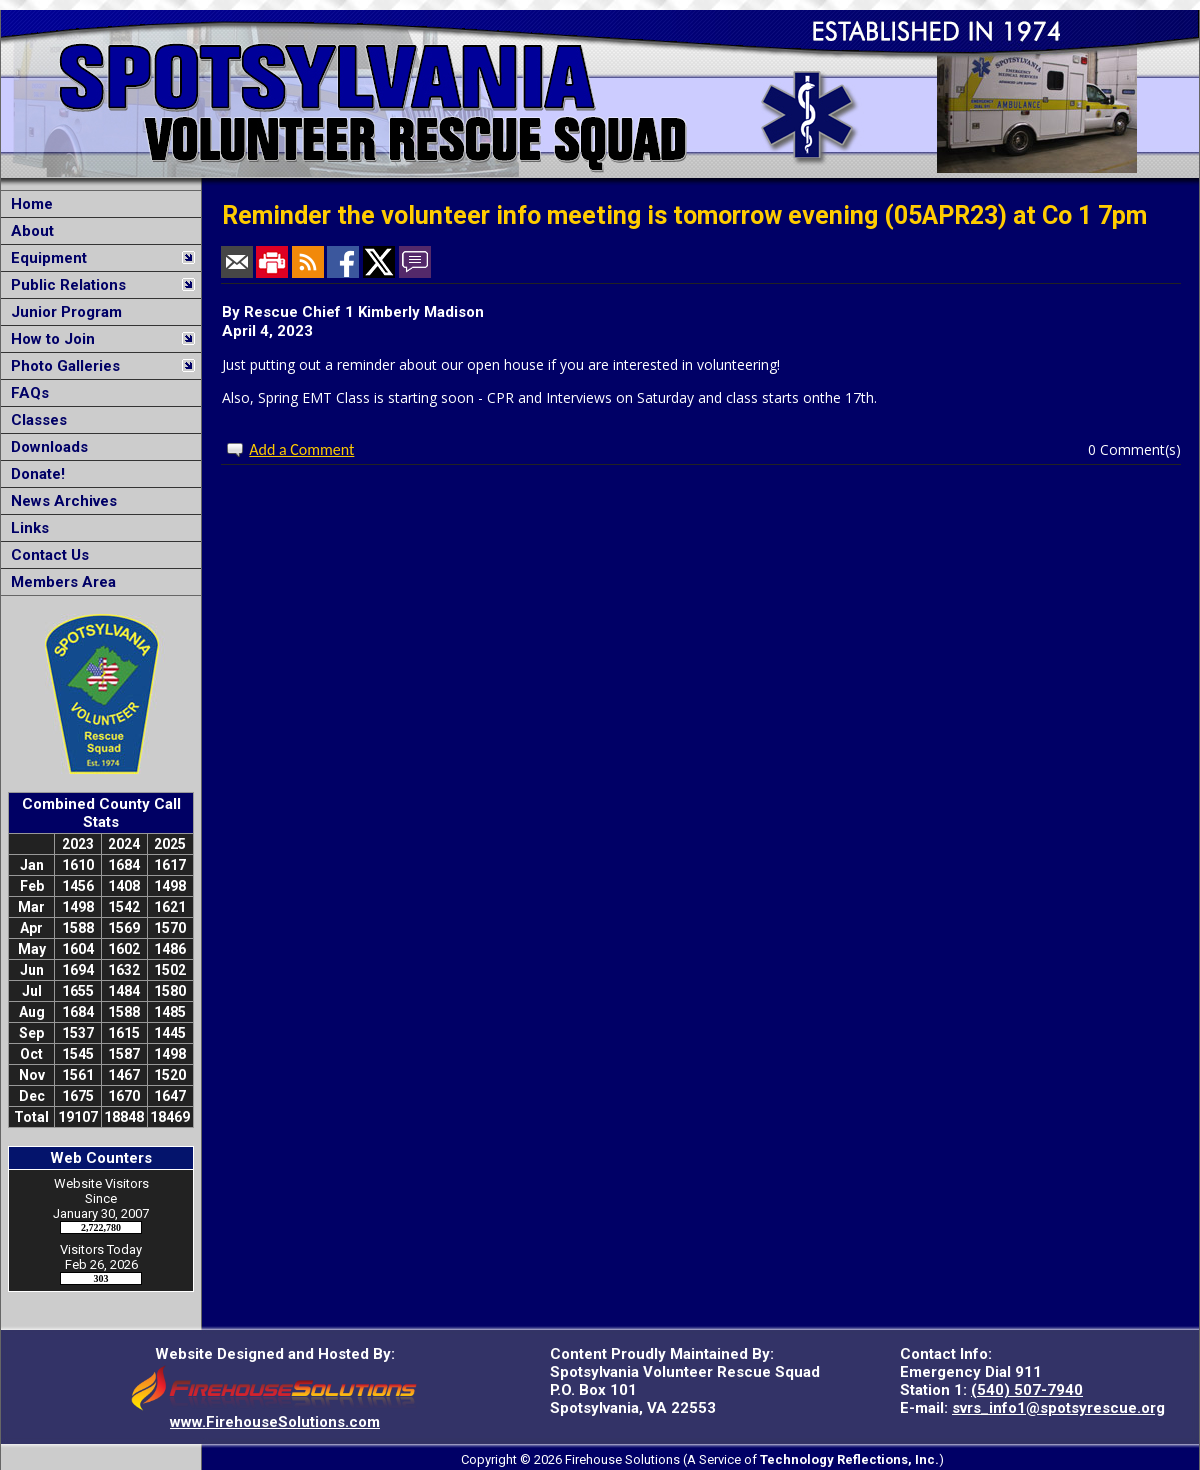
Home (28, 204)
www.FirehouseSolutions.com (275, 1422)
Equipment (45, 258)
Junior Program (62, 312)
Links (26, 528)
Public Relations (64, 285)
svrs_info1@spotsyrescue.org (1058, 1408)
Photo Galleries (61, 366)
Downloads (45, 447)
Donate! (34, 474)
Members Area (59, 582)
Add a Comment (301, 449)
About (28, 231)
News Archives (60, 501)
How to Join (49, 339)
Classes (35, 420)
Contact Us (46, 555)
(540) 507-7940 (1027, 1390)
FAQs (26, 393)
